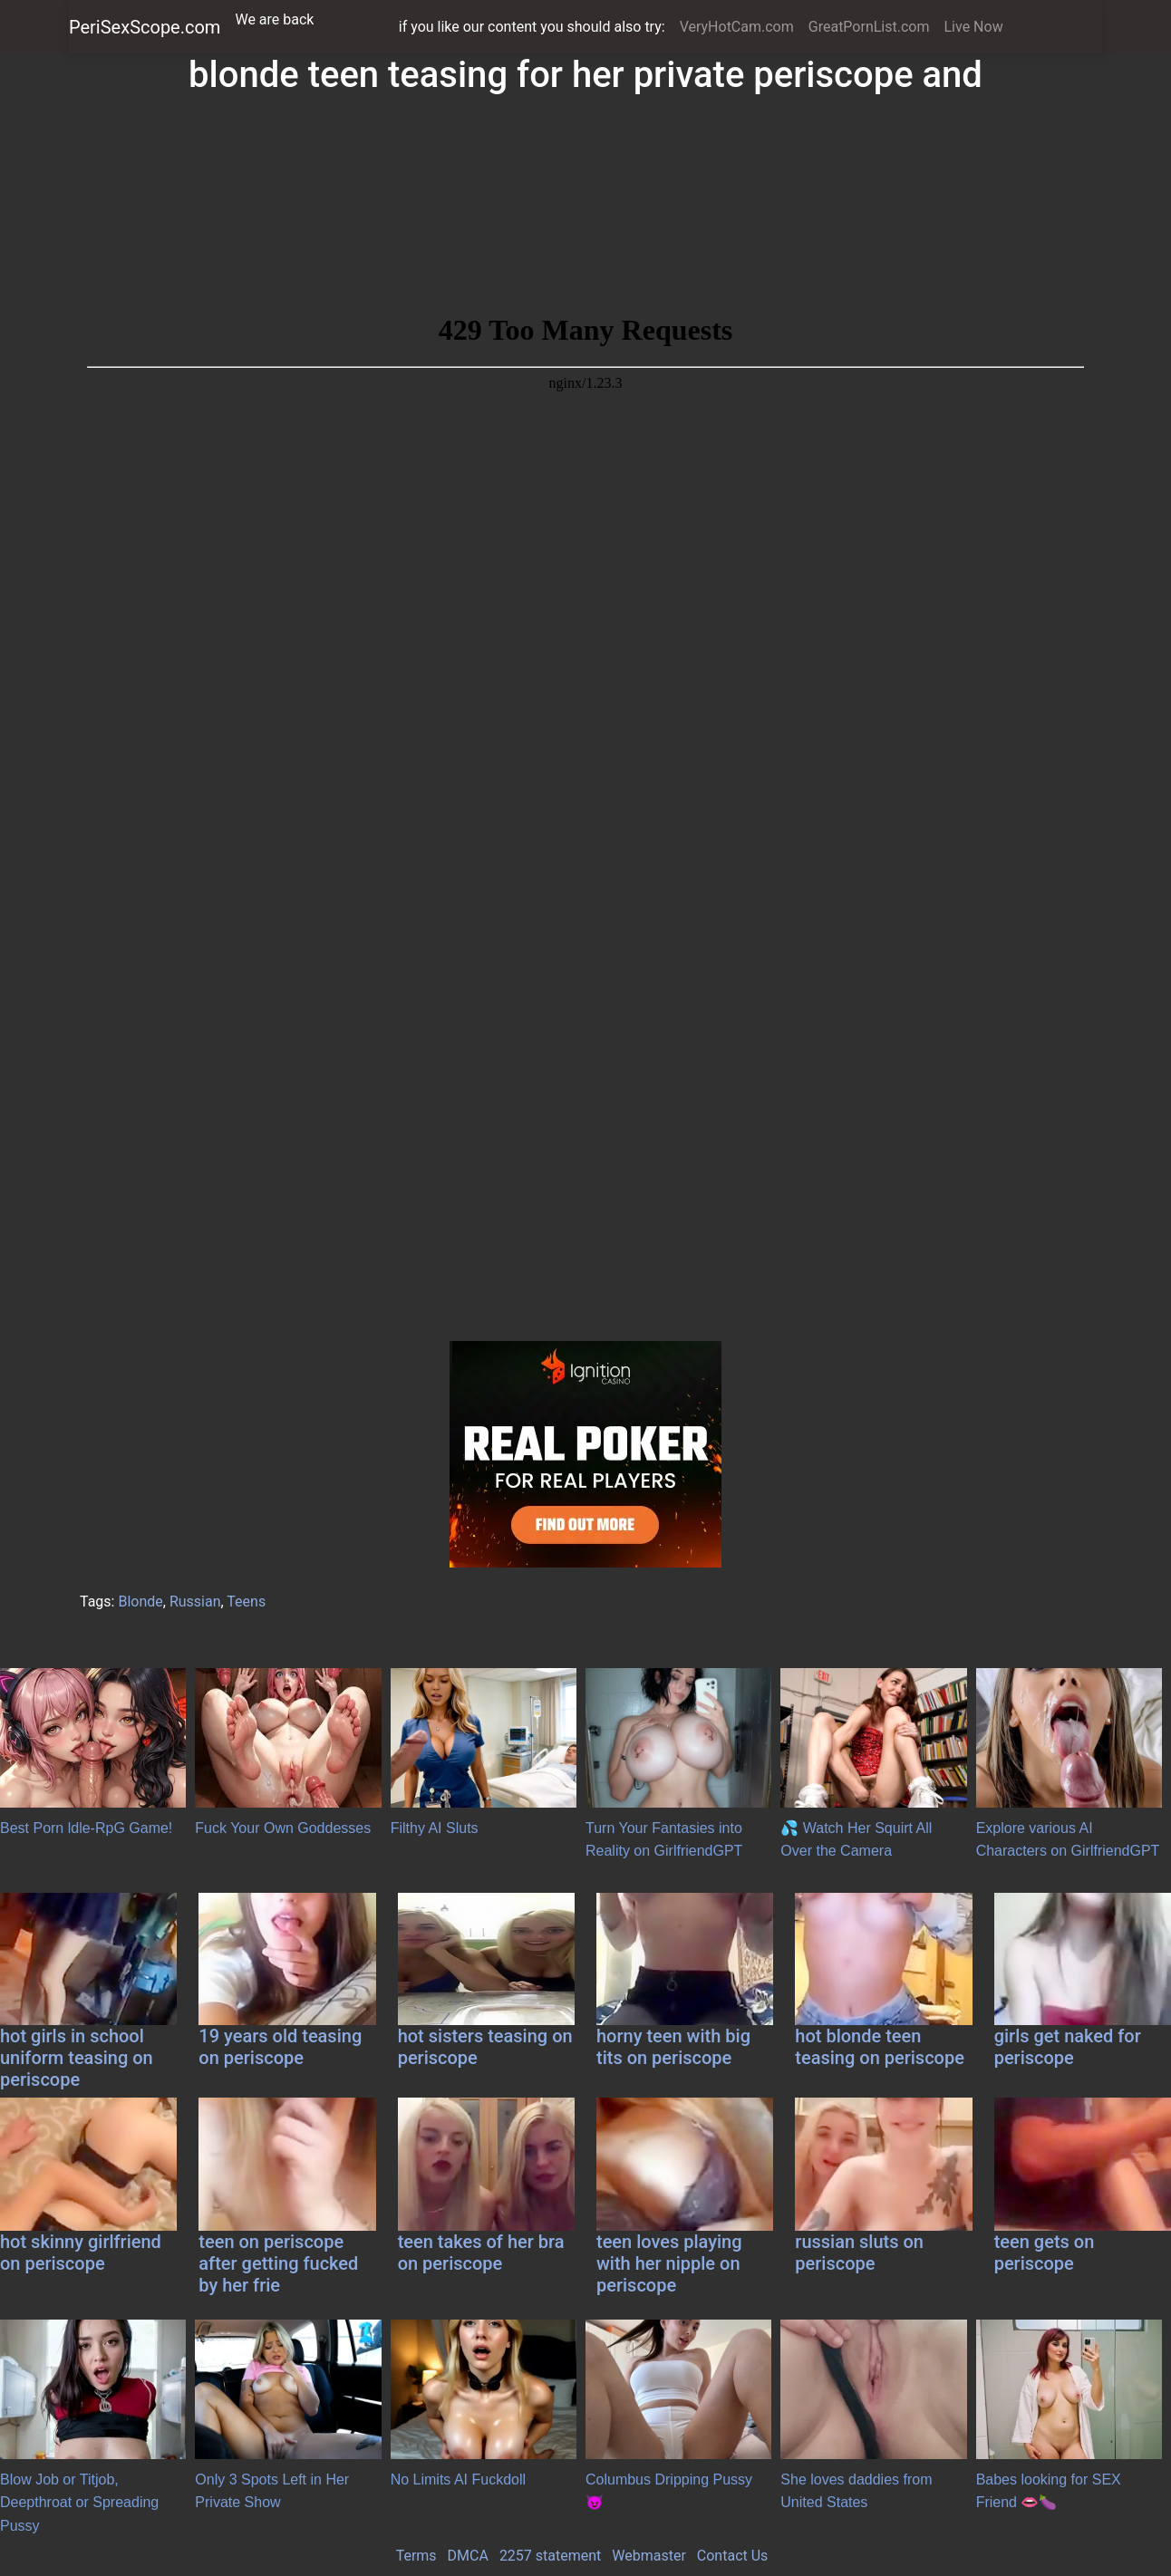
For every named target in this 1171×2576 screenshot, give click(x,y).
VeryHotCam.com (737, 26)
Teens (246, 1601)
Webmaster (649, 2555)
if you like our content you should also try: (532, 26)
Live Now (973, 26)
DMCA (468, 2555)
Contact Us (733, 2555)
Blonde (140, 1601)
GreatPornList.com (869, 26)
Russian (195, 1601)
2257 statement (550, 2555)
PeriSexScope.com (144, 27)
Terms (416, 2555)
